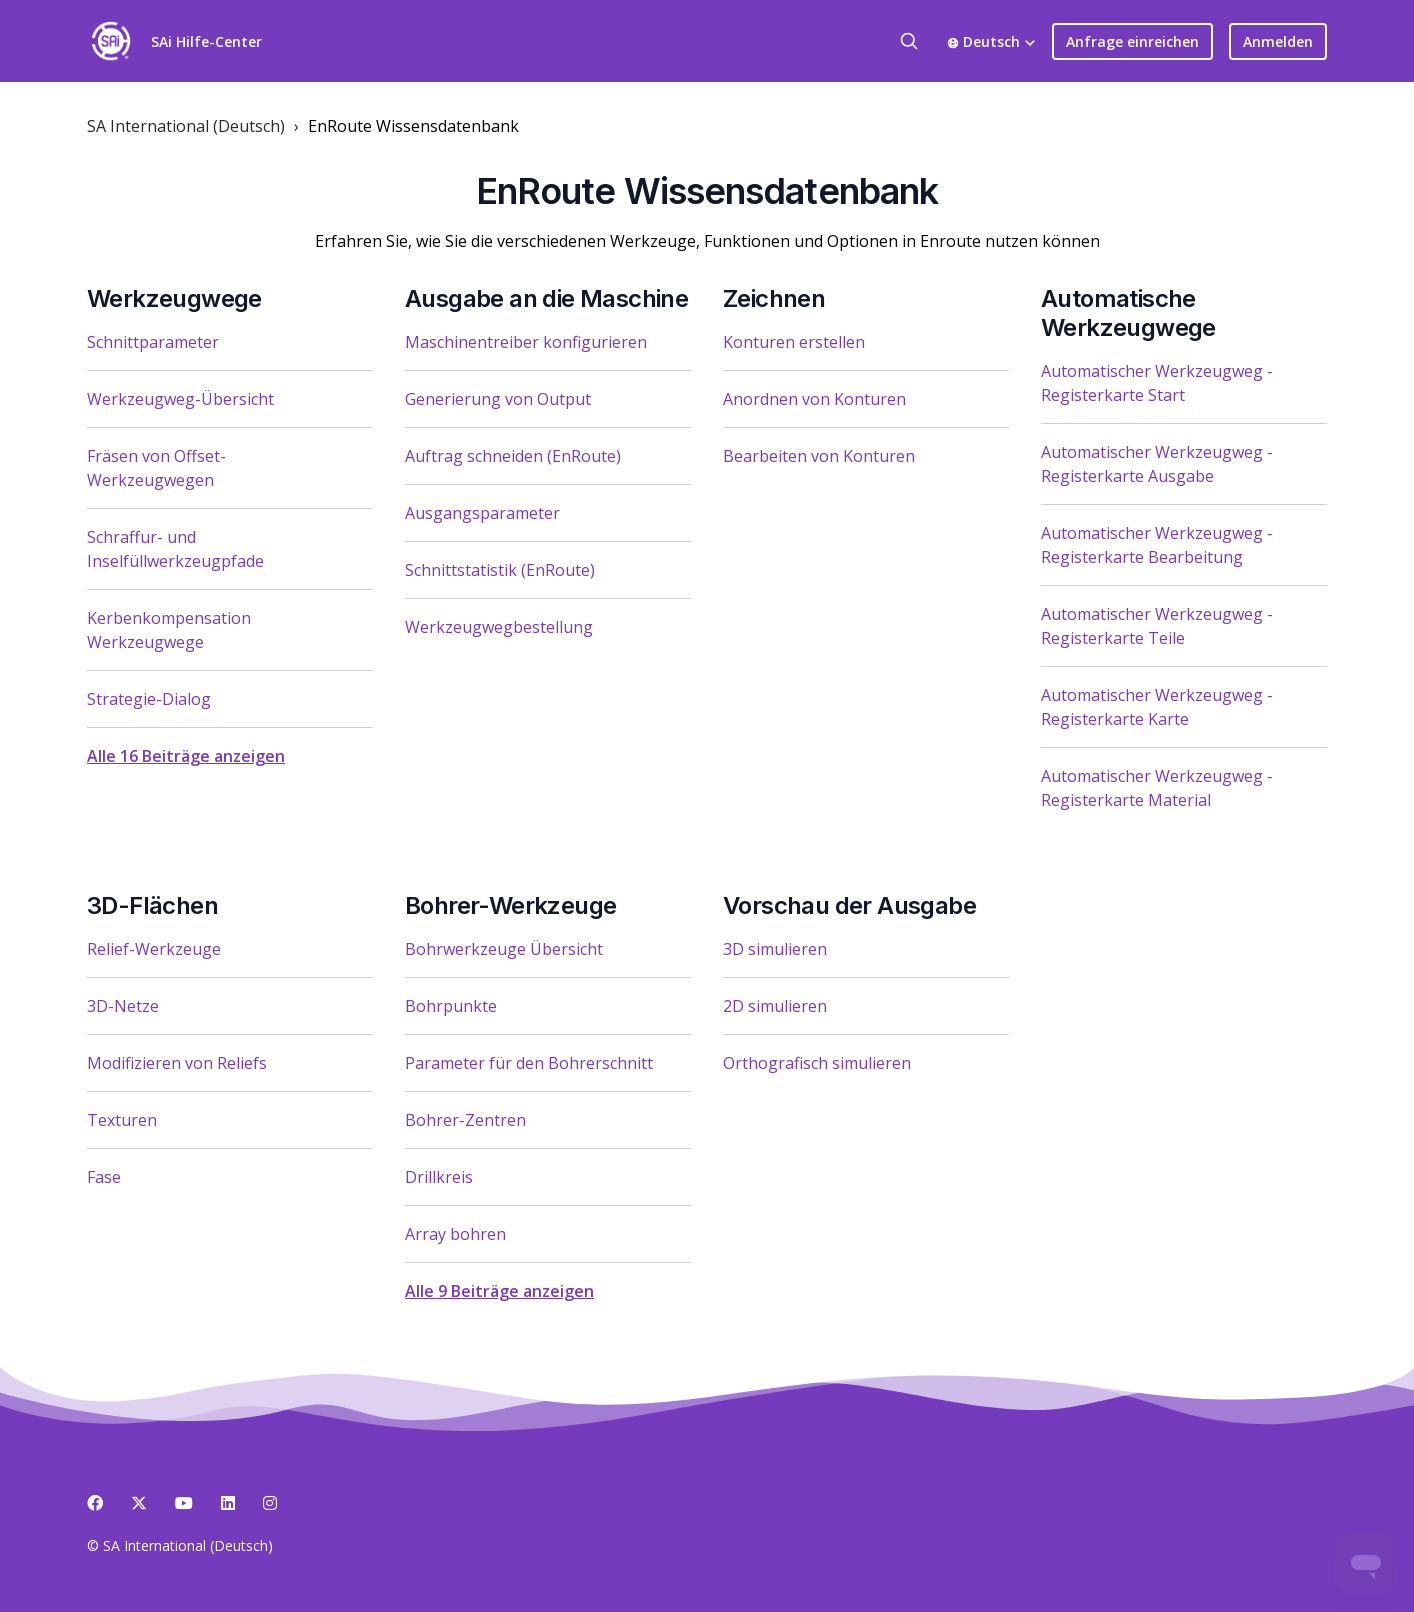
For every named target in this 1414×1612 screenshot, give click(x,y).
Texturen (122, 1120)
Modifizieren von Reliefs (177, 1063)
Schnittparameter (153, 342)
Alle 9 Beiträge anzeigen (499, 1291)
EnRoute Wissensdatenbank (413, 126)
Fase (104, 1177)
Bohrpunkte (451, 1006)
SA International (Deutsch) (186, 126)
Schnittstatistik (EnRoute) (500, 570)
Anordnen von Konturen (814, 399)
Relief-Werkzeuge (154, 949)
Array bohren (455, 1234)
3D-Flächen (152, 905)
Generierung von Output (498, 399)
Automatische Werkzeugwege (1128, 313)
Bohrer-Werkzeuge (510, 905)
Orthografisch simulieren (817, 1063)
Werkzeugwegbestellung (499, 627)
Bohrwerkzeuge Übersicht (504, 949)
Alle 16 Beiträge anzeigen (186, 756)
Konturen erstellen (794, 342)
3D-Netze (123, 1006)
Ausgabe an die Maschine (546, 298)
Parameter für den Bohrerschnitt (529, 1063)
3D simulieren (775, 949)
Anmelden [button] (1278, 41)
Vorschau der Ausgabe (849, 905)
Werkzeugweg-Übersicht (180, 399)
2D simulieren (775, 1006)
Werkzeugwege (174, 298)
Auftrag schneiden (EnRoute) (513, 456)
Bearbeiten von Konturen (819, 456)
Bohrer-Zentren (465, 1120)
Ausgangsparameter (482, 513)
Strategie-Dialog (149, 699)
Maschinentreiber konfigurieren (526, 342)
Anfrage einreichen (1132, 41)
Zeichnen (774, 298)
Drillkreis (439, 1177)
